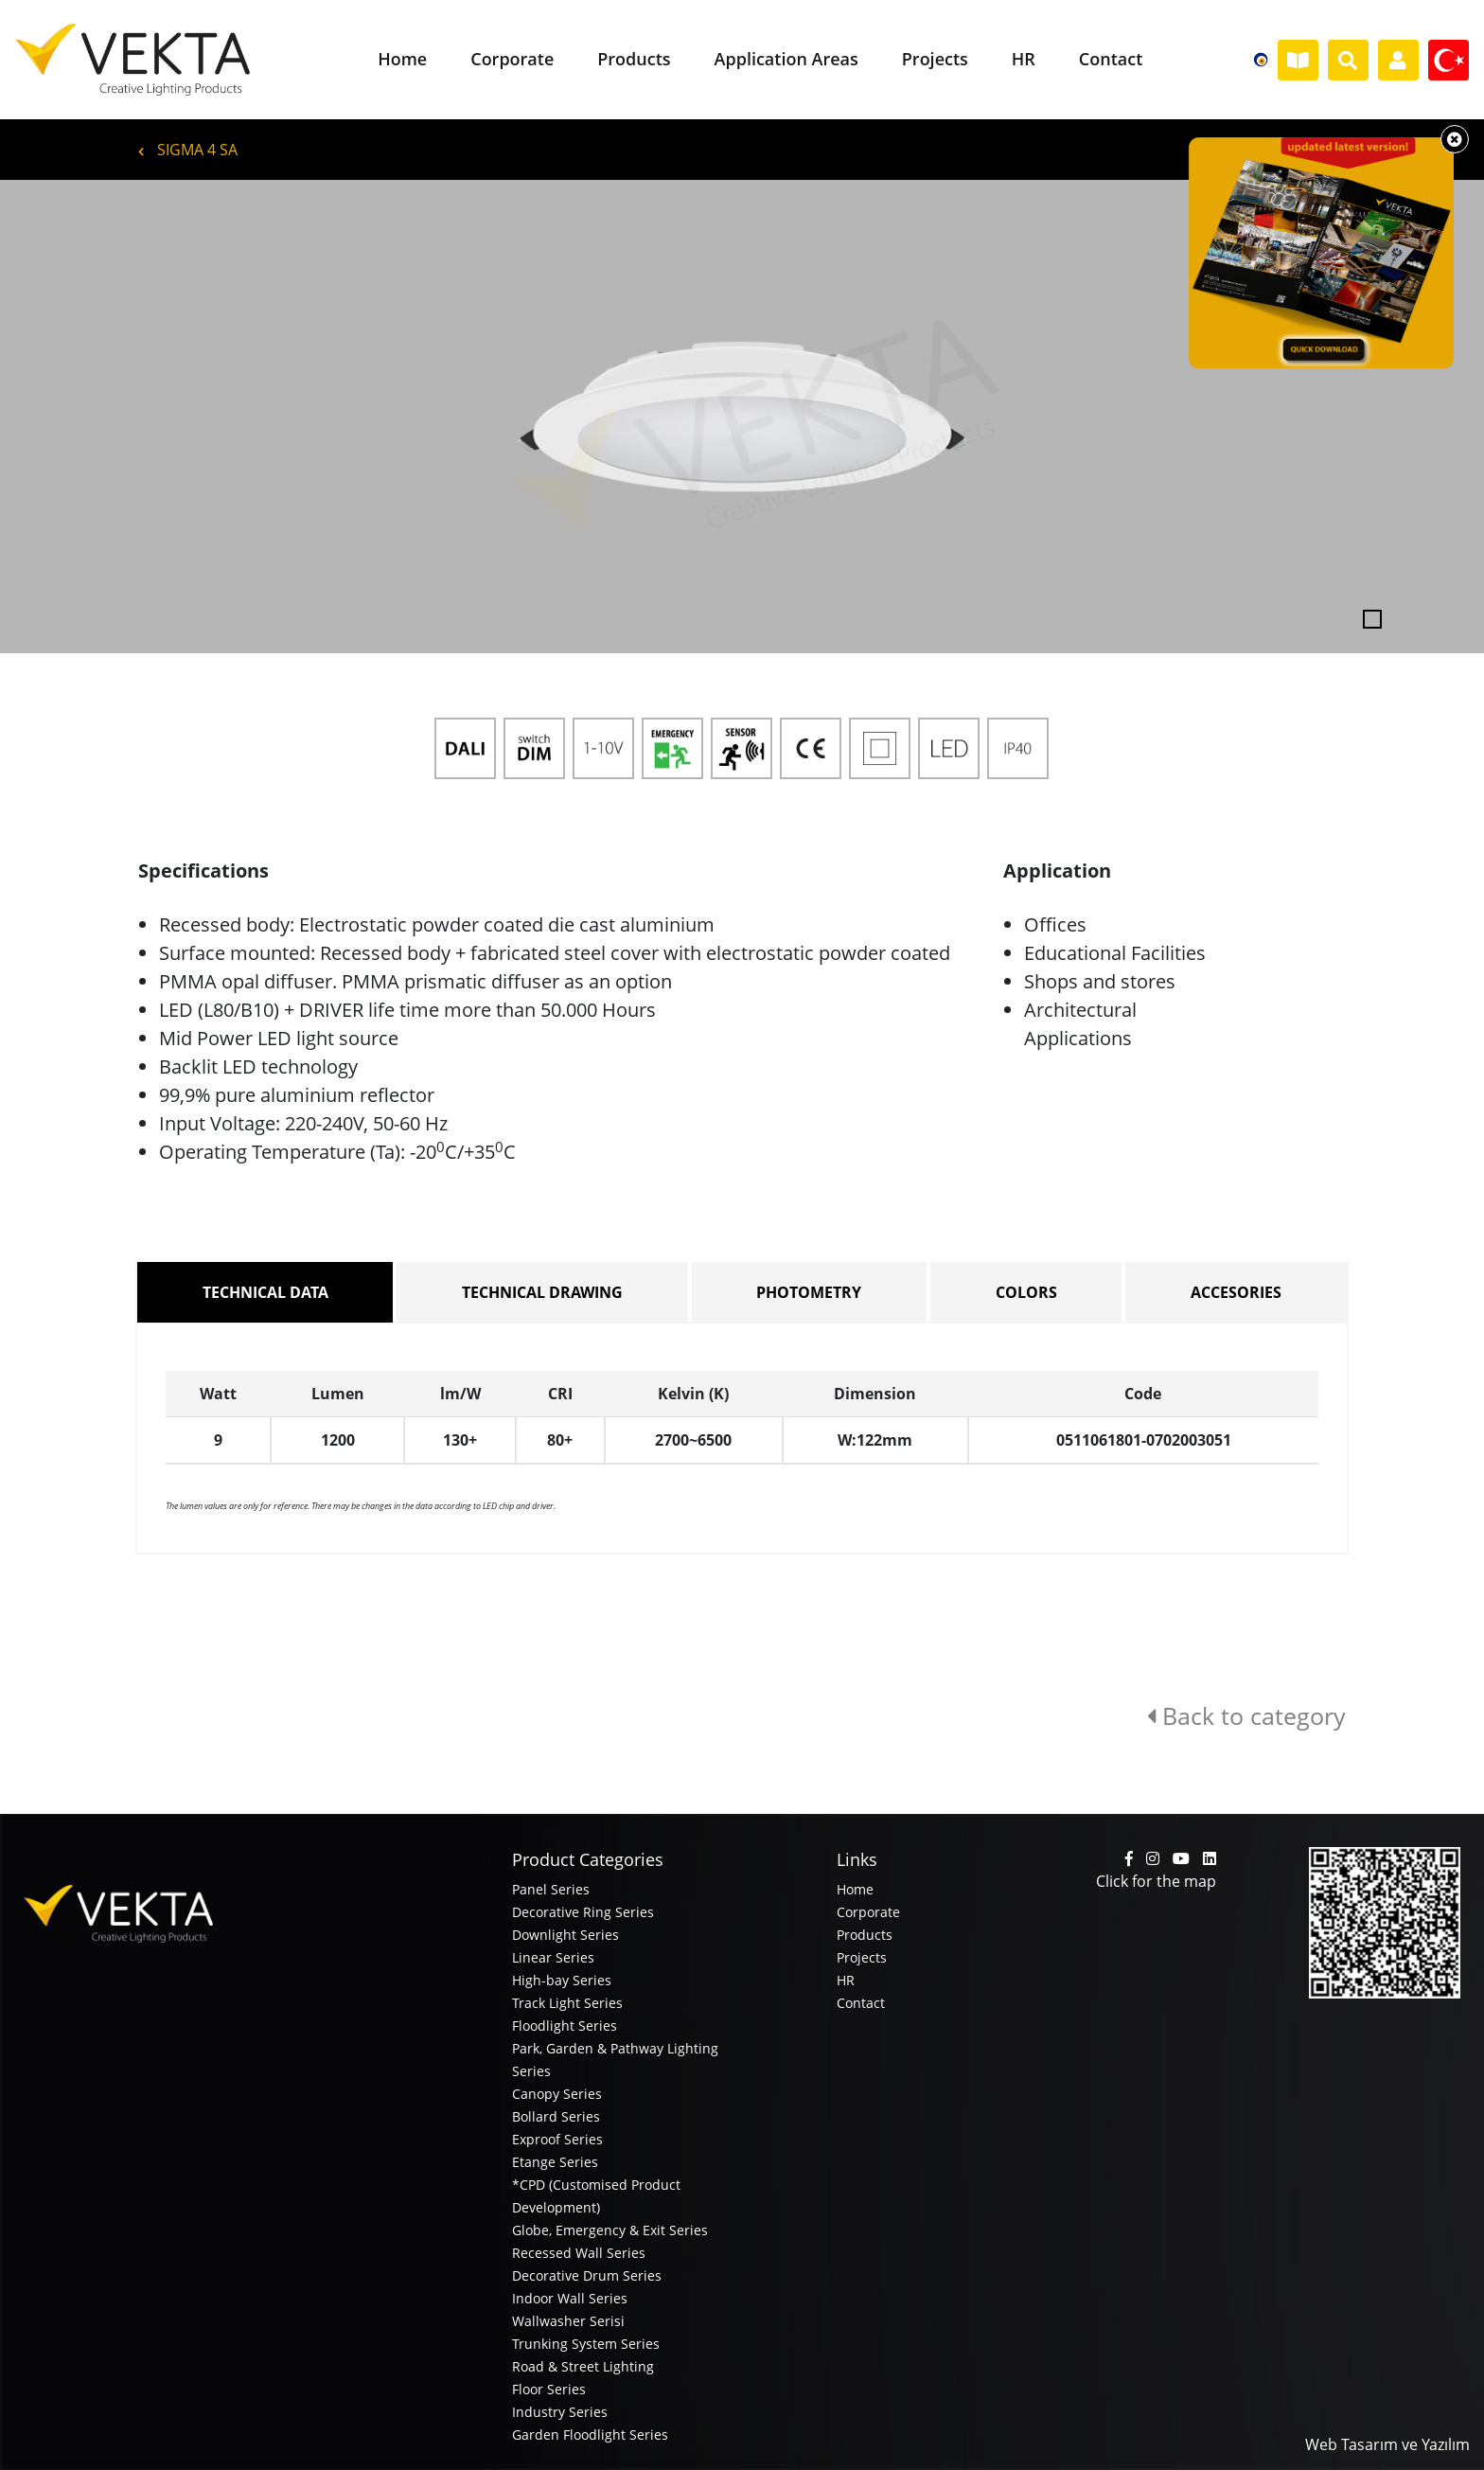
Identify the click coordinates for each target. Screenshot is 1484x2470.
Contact (861, 2003)
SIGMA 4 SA (188, 149)
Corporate (868, 1912)
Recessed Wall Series (578, 2253)
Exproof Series (557, 2139)
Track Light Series (567, 2003)
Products (864, 1935)
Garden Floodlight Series (590, 2434)
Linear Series (553, 1957)
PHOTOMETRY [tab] (808, 1292)
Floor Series (549, 2389)
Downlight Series (565, 1935)
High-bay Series (561, 1980)
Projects (862, 1957)
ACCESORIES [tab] (1236, 1292)
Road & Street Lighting (583, 2366)
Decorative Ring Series (583, 1912)
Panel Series (551, 1889)
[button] (111, 416)
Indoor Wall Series (569, 2298)
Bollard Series (556, 2116)
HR (846, 1980)
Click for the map (1156, 1881)
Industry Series (560, 2412)
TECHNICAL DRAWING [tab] (542, 1292)
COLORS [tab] (1026, 1292)
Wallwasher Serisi (568, 2321)
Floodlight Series (564, 2026)
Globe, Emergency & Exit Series (610, 2230)
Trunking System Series (586, 2344)
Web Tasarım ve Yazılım (1387, 2444)
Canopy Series (557, 2094)
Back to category (1246, 1715)
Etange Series (555, 2162)
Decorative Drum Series (587, 2275)
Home (855, 1889)
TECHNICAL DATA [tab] (265, 1292)
